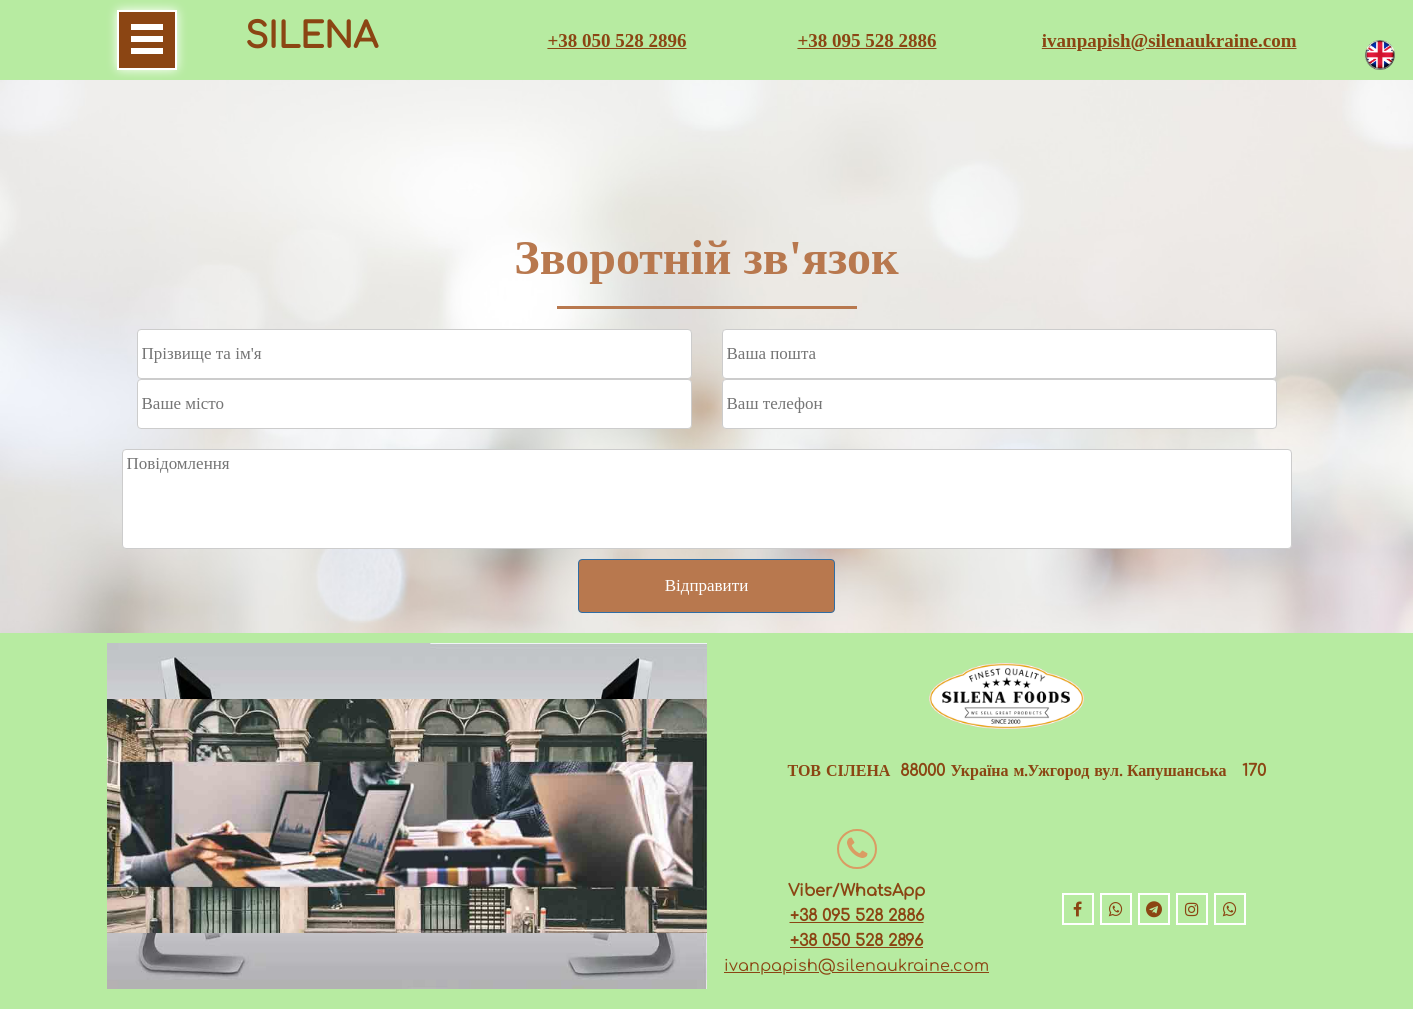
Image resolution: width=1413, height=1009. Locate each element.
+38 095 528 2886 (866, 40)
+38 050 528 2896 (616, 40)
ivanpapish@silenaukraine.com (1169, 40)
